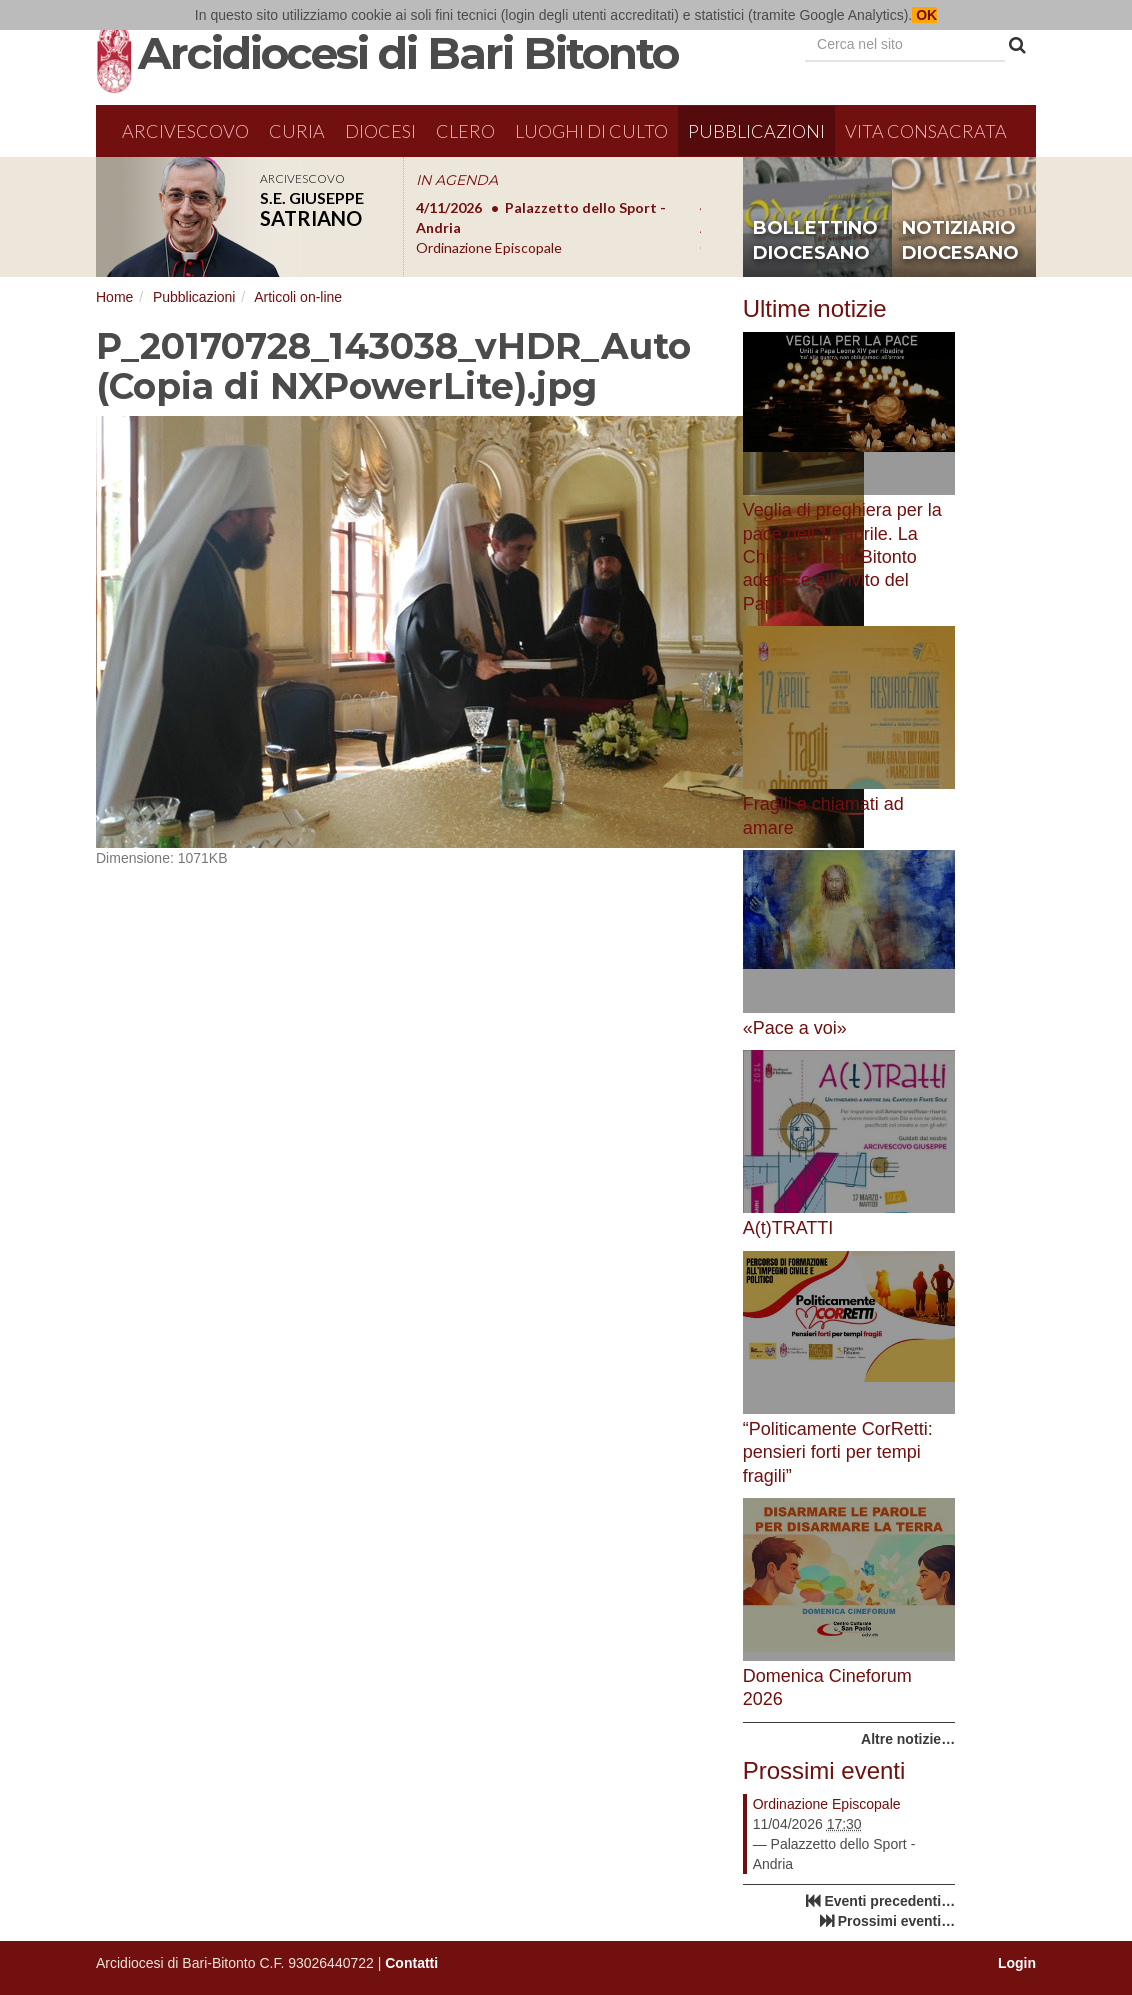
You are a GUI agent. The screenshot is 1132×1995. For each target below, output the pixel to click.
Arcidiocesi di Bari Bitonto (408, 53)
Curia (297, 131)
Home (114, 297)
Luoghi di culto (591, 131)
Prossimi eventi (824, 1770)
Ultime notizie (815, 308)
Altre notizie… (908, 1739)
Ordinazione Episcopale (827, 1804)
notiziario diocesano (960, 241)
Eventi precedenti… (889, 1901)
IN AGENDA (457, 180)
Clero (465, 131)
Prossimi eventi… (897, 1921)
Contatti (411, 1963)
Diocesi (380, 131)
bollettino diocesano (815, 241)
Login (1017, 1963)
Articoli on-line (298, 297)
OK (924, 15)
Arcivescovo (185, 131)
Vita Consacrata (926, 131)
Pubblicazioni (756, 131)
